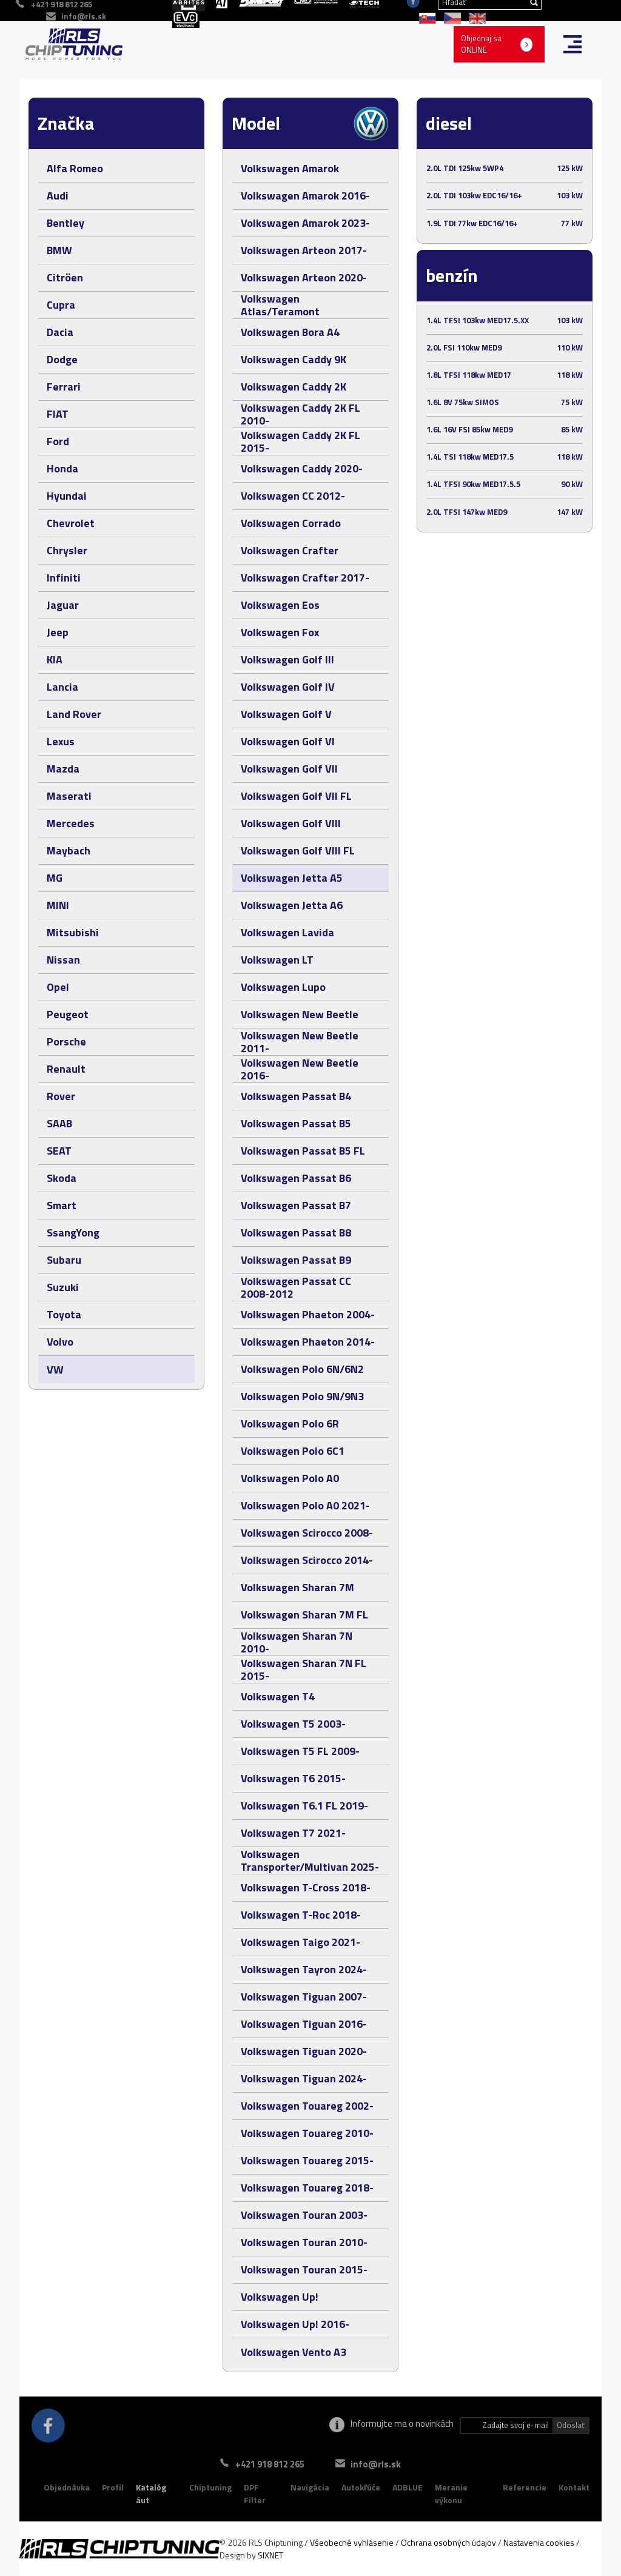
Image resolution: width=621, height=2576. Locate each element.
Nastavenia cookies (538, 2542)
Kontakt (574, 2487)
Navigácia (309, 2487)
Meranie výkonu (451, 2494)
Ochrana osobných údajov (448, 2542)
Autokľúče (360, 2487)
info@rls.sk (83, 16)
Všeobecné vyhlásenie (352, 2542)
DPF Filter (255, 2494)
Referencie (524, 2487)
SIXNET (270, 2555)
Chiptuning (210, 2487)
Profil (113, 2487)
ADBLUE (407, 2487)
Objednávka (67, 2487)
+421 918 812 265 (269, 2464)
